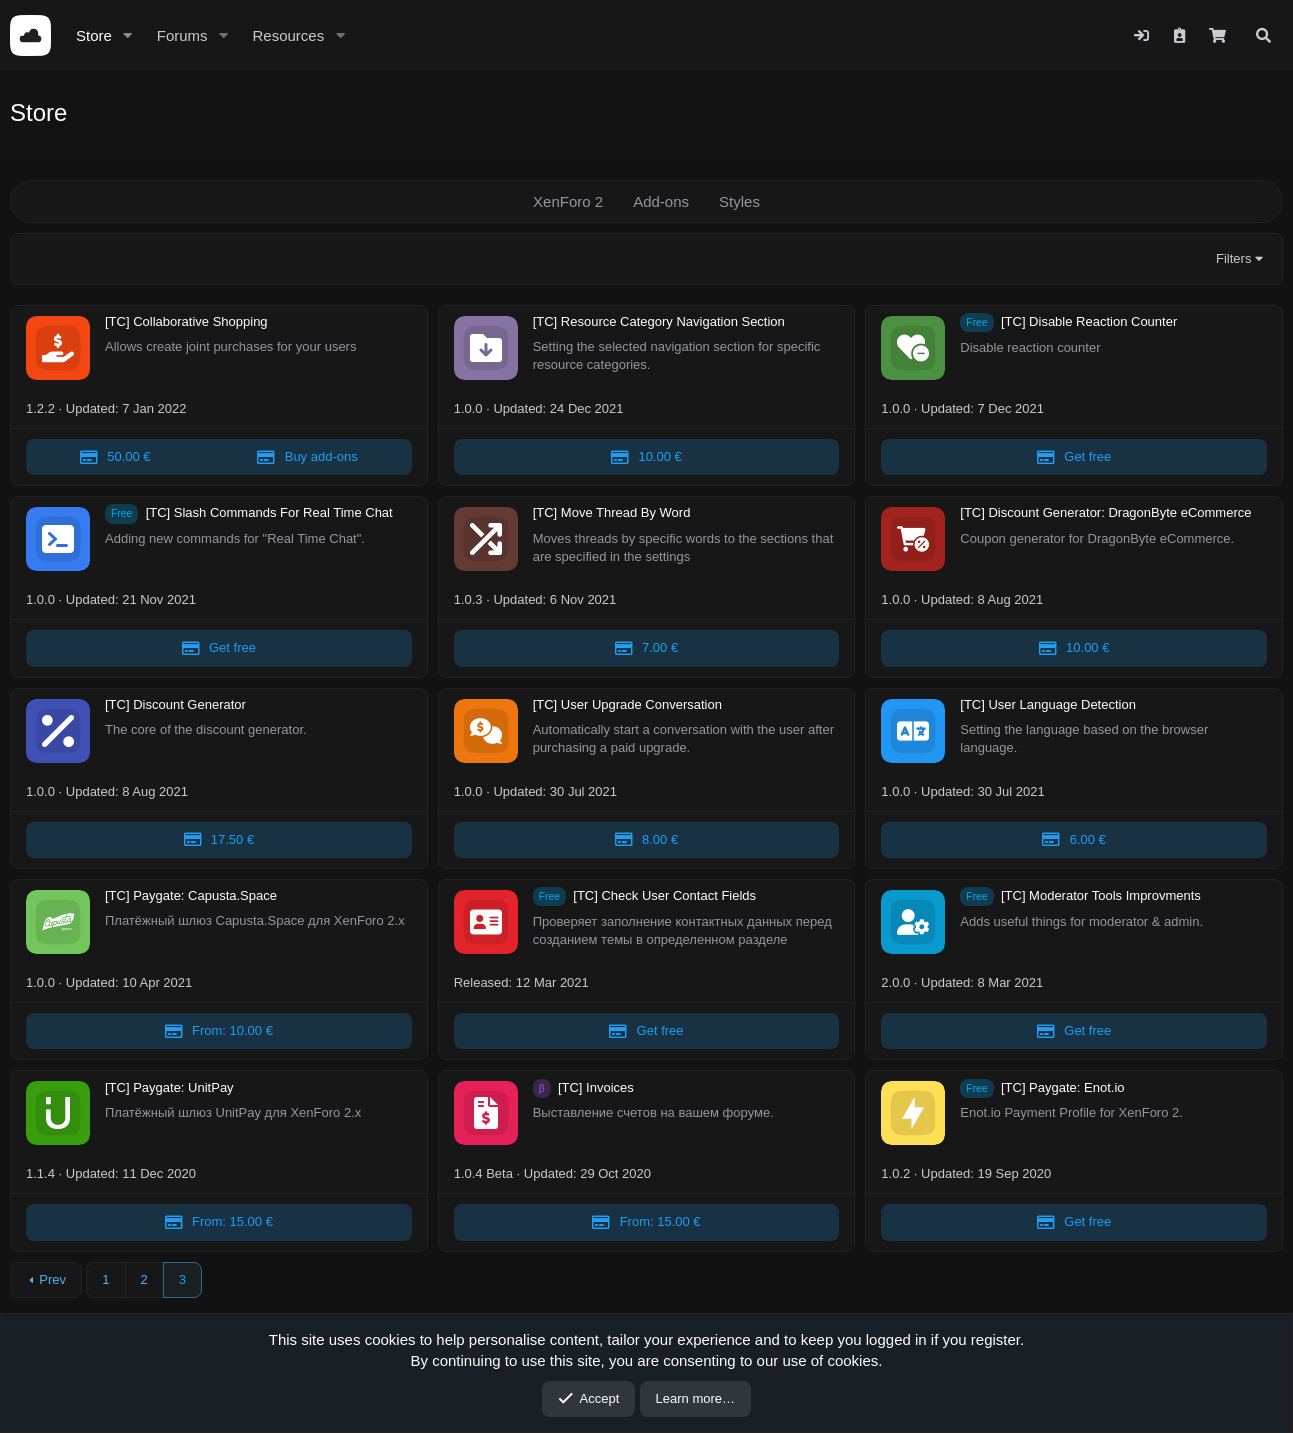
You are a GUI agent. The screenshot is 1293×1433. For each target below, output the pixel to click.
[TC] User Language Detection (1048, 704)
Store (94, 35)
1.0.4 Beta (483, 1173)
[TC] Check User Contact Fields (664, 896)
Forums (182, 35)
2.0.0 (895, 982)
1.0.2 (895, 1173)
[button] (128, 35)
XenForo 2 (568, 201)
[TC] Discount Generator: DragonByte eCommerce (1105, 513)
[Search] (1263, 35)
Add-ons (661, 201)
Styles (739, 201)
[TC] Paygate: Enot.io (1063, 1087)
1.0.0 (468, 408)
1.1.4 (40, 1173)
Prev (52, 1279)
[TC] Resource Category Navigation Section (659, 322)
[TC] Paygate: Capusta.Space (191, 896)
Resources (288, 35)
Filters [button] (1233, 258)
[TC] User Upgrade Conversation (627, 704)
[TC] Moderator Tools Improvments (1101, 896)
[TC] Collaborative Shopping (186, 322)
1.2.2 (40, 408)
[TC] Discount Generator (175, 704)
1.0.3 (468, 599)
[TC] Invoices (596, 1087)
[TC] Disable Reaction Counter (1089, 322)
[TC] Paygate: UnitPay (169, 1087)
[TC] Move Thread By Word (612, 513)
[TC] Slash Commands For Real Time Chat (269, 513)
